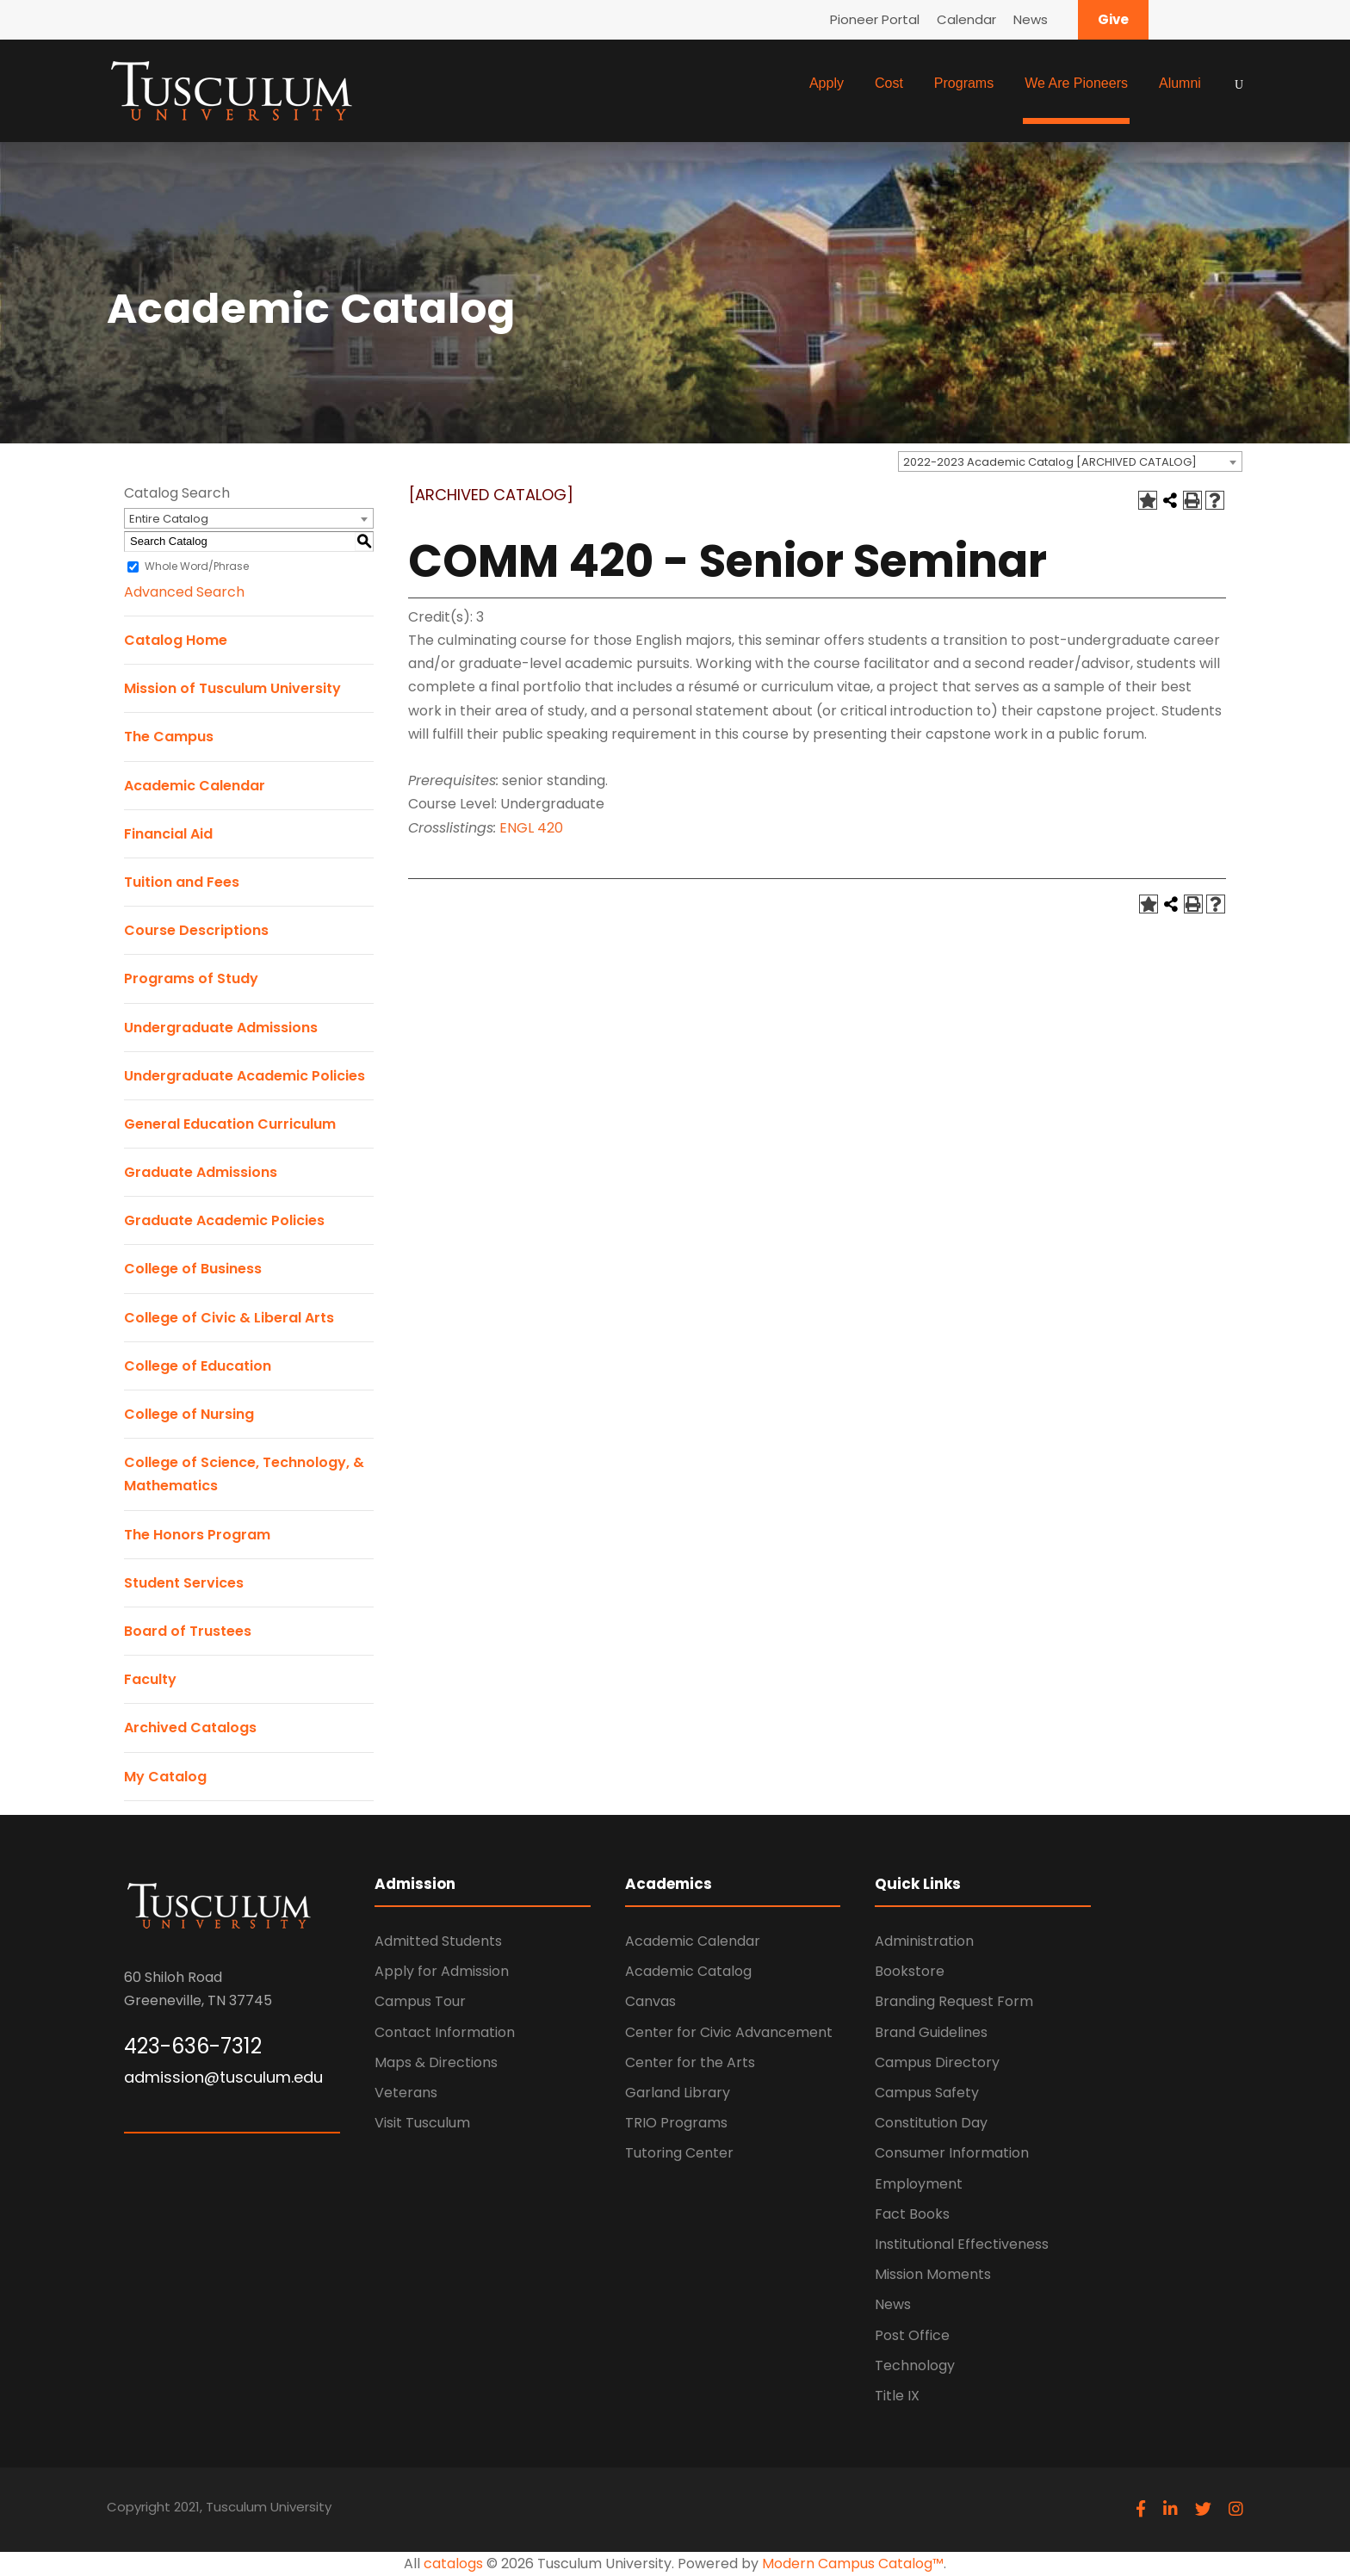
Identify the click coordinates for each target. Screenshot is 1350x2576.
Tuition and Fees (181, 882)
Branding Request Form (954, 2001)
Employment (919, 2184)
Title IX (897, 2396)
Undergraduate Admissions (221, 1027)
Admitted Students (438, 1941)
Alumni (1180, 83)
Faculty (150, 1679)
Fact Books (912, 2214)
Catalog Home (175, 640)
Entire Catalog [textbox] (168, 519)
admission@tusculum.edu (223, 2077)
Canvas (650, 2001)
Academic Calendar (194, 786)
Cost (889, 83)
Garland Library (677, 2092)
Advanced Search (184, 592)
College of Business (193, 1269)
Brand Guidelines (931, 2032)
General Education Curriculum (230, 1124)
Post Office (912, 2335)
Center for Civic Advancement (729, 2032)
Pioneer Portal (875, 19)
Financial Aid (168, 834)
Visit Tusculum (422, 2123)
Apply (826, 83)
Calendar (966, 19)
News (1030, 19)
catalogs (453, 2563)
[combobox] (1070, 461)
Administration (924, 1941)
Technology (915, 2365)
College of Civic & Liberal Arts (229, 1318)
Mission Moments (933, 2274)
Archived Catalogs (190, 1727)
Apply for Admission (442, 1971)
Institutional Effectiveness (962, 2244)
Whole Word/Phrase (197, 566)
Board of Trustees (187, 1631)
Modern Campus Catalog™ (853, 2563)
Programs (964, 83)
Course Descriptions (196, 930)
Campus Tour (420, 2001)
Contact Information (445, 2032)
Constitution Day (931, 2123)
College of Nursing (189, 1414)
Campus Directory (937, 2062)
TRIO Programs (676, 2123)
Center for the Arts (690, 2062)
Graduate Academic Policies (224, 1220)
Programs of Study (191, 978)
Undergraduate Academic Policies (244, 1076)
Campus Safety (927, 2092)
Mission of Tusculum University (232, 688)
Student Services (184, 1583)
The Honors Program (197, 1535)
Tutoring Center (679, 2153)
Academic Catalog (688, 1971)
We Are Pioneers (1076, 83)
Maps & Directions (436, 2062)
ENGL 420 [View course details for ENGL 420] (531, 828)
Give (1113, 19)
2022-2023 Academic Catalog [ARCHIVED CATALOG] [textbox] (1050, 462)
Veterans (406, 2092)
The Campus (169, 736)
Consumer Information (952, 2153)
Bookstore (909, 1971)
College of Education (197, 1366)
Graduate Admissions (200, 1172)
